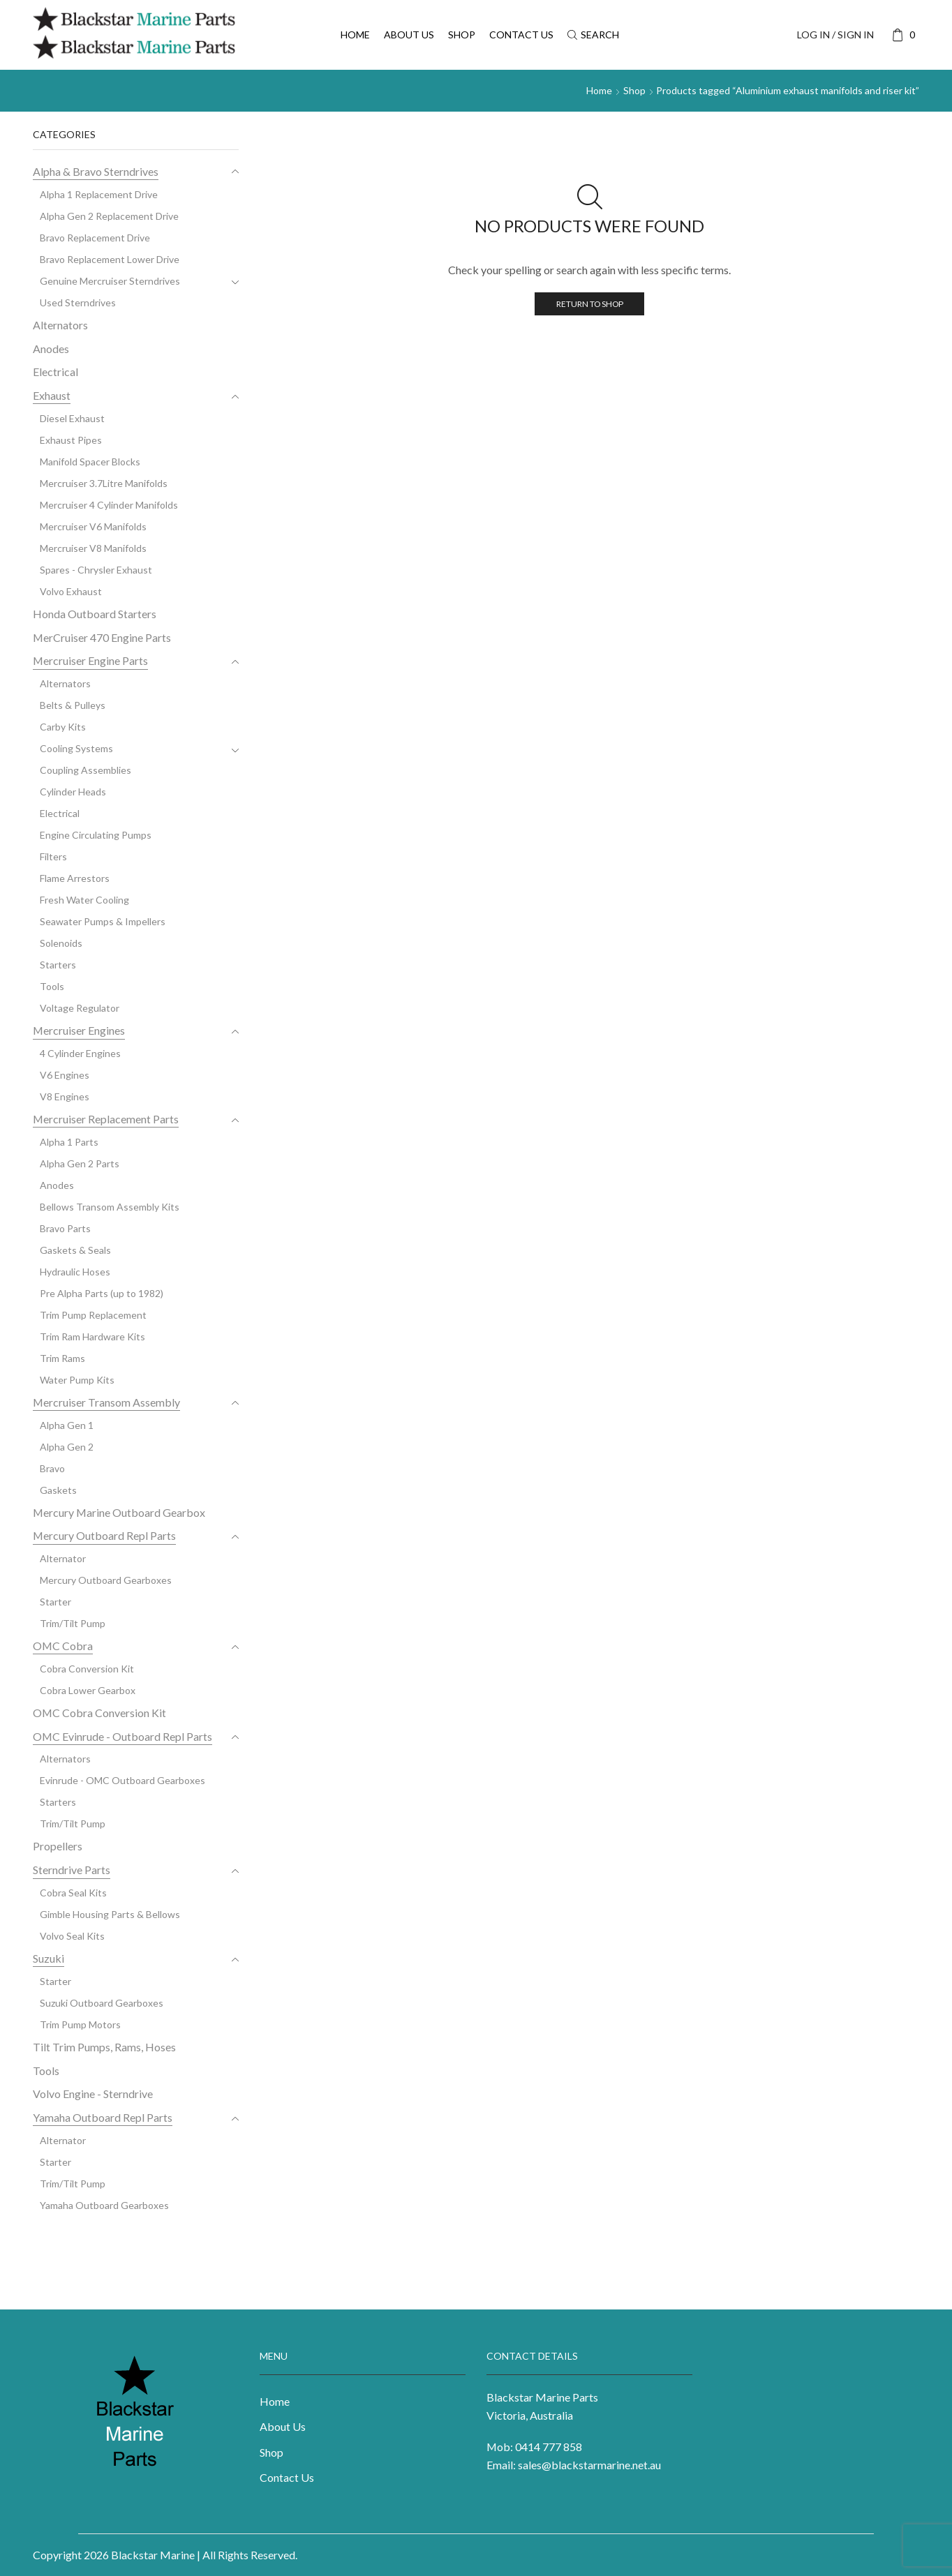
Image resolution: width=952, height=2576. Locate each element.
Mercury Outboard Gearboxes (106, 1580)
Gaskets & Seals (75, 1250)
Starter (55, 1602)
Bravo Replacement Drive (95, 238)
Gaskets (58, 1490)
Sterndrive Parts (71, 1869)
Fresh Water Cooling (84, 900)
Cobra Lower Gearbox (87, 1690)
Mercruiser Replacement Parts (106, 1118)
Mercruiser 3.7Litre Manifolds (104, 483)
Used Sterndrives (78, 302)
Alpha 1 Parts (69, 1142)
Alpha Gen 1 (67, 1425)
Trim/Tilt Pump (72, 1623)
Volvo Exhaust (71, 591)
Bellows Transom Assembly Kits (109, 1207)
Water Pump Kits (77, 1380)
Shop (461, 34)
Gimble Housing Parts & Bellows (110, 1914)
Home (355, 34)
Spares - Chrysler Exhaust (96, 570)
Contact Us (521, 34)
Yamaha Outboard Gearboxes (104, 2205)
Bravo (52, 1468)
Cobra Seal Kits (73, 1893)
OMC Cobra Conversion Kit (99, 1712)
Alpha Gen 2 (67, 1447)
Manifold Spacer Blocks (90, 461)
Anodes (51, 348)
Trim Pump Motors (80, 2024)
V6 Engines (64, 1075)
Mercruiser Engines (79, 1030)
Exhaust (51, 395)
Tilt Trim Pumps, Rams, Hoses (104, 2046)
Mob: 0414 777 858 (534, 2446)
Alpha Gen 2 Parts (79, 1163)
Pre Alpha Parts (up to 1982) (101, 1293)
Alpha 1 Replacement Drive (99, 194)
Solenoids (61, 943)
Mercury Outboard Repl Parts (104, 1535)
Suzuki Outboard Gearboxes (101, 2003)
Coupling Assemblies (85, 770)
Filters (53, 856)
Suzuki (48, 1958)
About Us (409, 34)
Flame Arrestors (75, 878)
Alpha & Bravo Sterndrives (95, 171)
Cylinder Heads (73, 791)
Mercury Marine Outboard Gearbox (119, 1512)
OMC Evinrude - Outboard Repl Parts (122, 1736)
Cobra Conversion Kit (87, 1669)
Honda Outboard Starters (94, 613)
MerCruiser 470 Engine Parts (102, 637)
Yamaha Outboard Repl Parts (102, 2117)
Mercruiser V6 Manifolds (93, 526)
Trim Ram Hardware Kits (92, 1336)
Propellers (57, 1845)
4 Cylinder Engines (80, 1053)
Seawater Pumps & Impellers (102, 921)
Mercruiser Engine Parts (90, 660)
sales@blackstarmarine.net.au (589, 2464)
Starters (58, 965)
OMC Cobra (63, 1645)
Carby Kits (63, 727)
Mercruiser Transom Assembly (106, 1402)
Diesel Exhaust (72, 418)
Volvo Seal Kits (72, 1936)
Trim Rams (62, 1358)
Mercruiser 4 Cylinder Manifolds (109, 505)
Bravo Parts (65, 1228)
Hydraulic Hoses (75, 1272)
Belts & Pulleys (72, 705)
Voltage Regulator (79, 1008)
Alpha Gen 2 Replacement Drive (109, 216)
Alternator (63, 1558)
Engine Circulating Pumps (95, 835)
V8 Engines (64, 1096)
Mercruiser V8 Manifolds (93, 548)
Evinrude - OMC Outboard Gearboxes (122, 1780)
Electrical (55, 371)
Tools (52, 986)
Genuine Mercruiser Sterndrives (110, 281)
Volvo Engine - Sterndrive (93, 2093)
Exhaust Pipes (71, 440)
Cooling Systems (76, 748)
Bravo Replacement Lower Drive (109, 259)
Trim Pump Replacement (93, 1315)
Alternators (60, 324)
